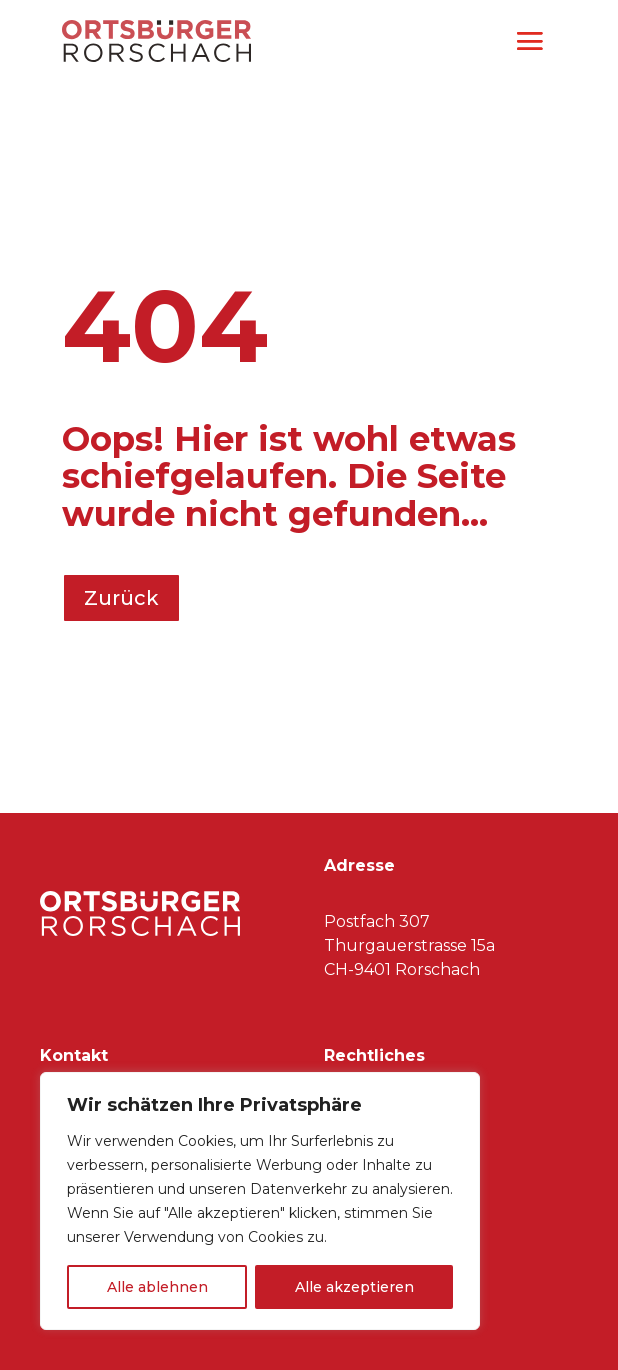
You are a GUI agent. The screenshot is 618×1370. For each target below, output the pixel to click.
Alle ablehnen (157, 1287)
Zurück (121, 598)
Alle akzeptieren (354, 1287)
